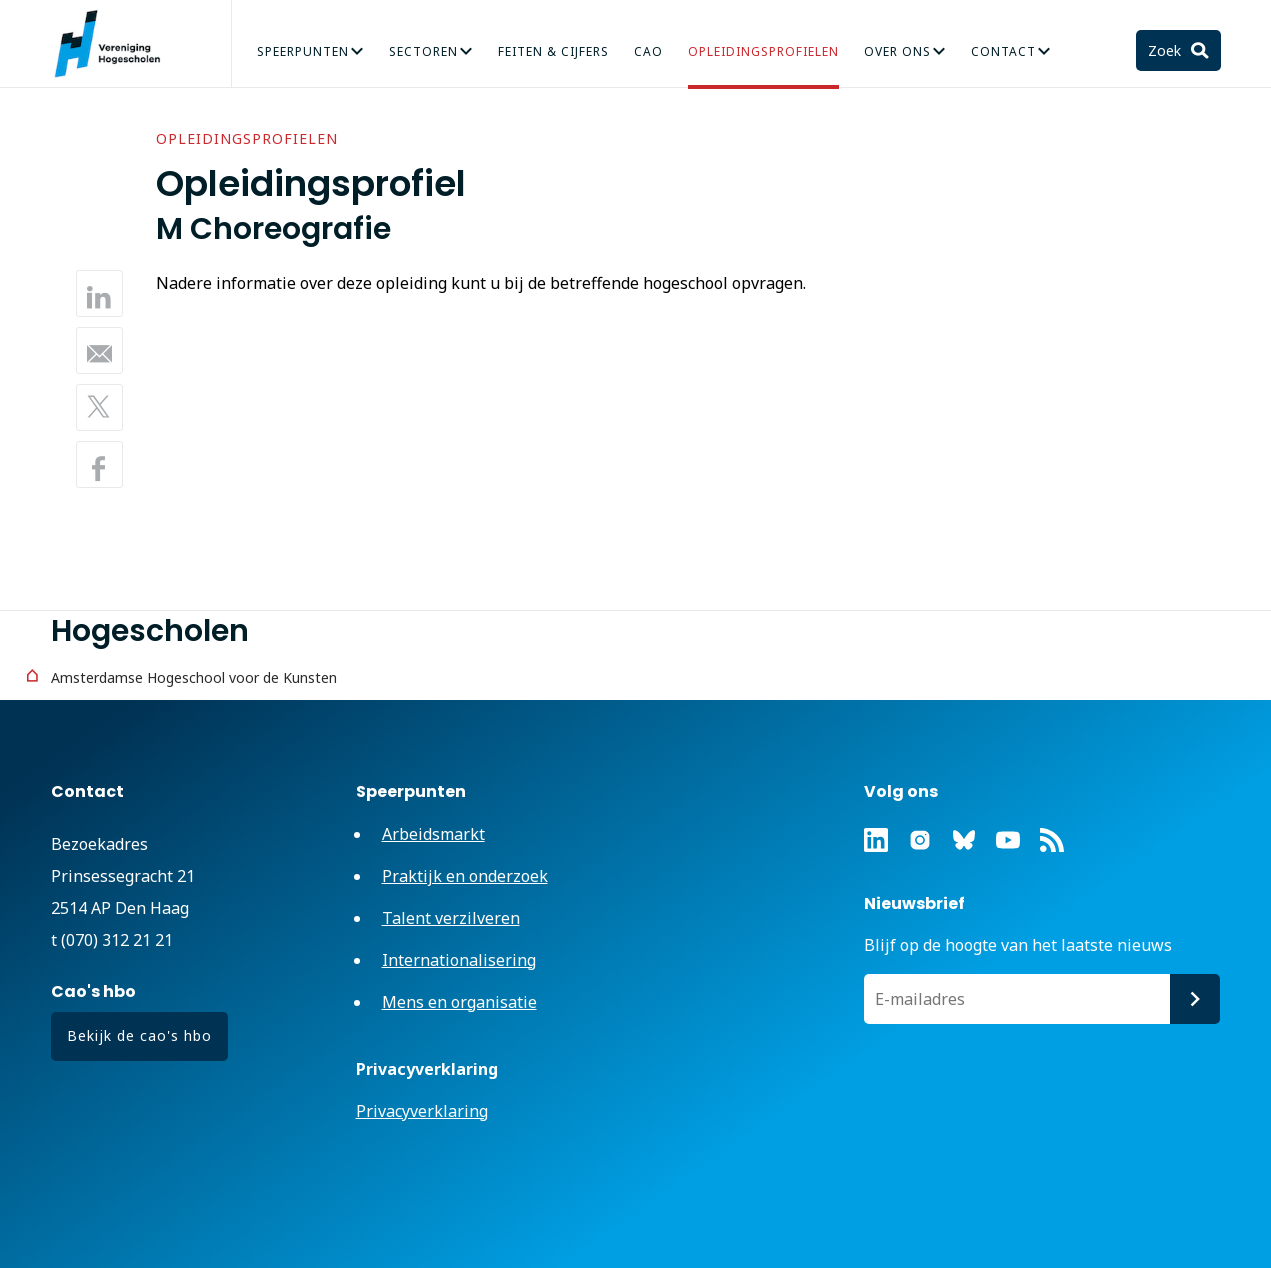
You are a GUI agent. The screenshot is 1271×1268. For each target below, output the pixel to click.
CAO (648, 51)
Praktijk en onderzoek (465, 876)
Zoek (1166, 50)
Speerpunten (303, 51)
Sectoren (423, 51)
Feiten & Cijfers (553, 51)
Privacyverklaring (422, 1111)
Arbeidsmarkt (433, 834)
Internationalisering (459, 960)
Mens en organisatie (459, 1002)
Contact (1003, 51)
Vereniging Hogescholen (116, 44)
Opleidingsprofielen (763, 51)
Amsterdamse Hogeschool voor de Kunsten (194, 677)
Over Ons (897, 51)
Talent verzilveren (451, 918)
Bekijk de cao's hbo (139, 1035)
